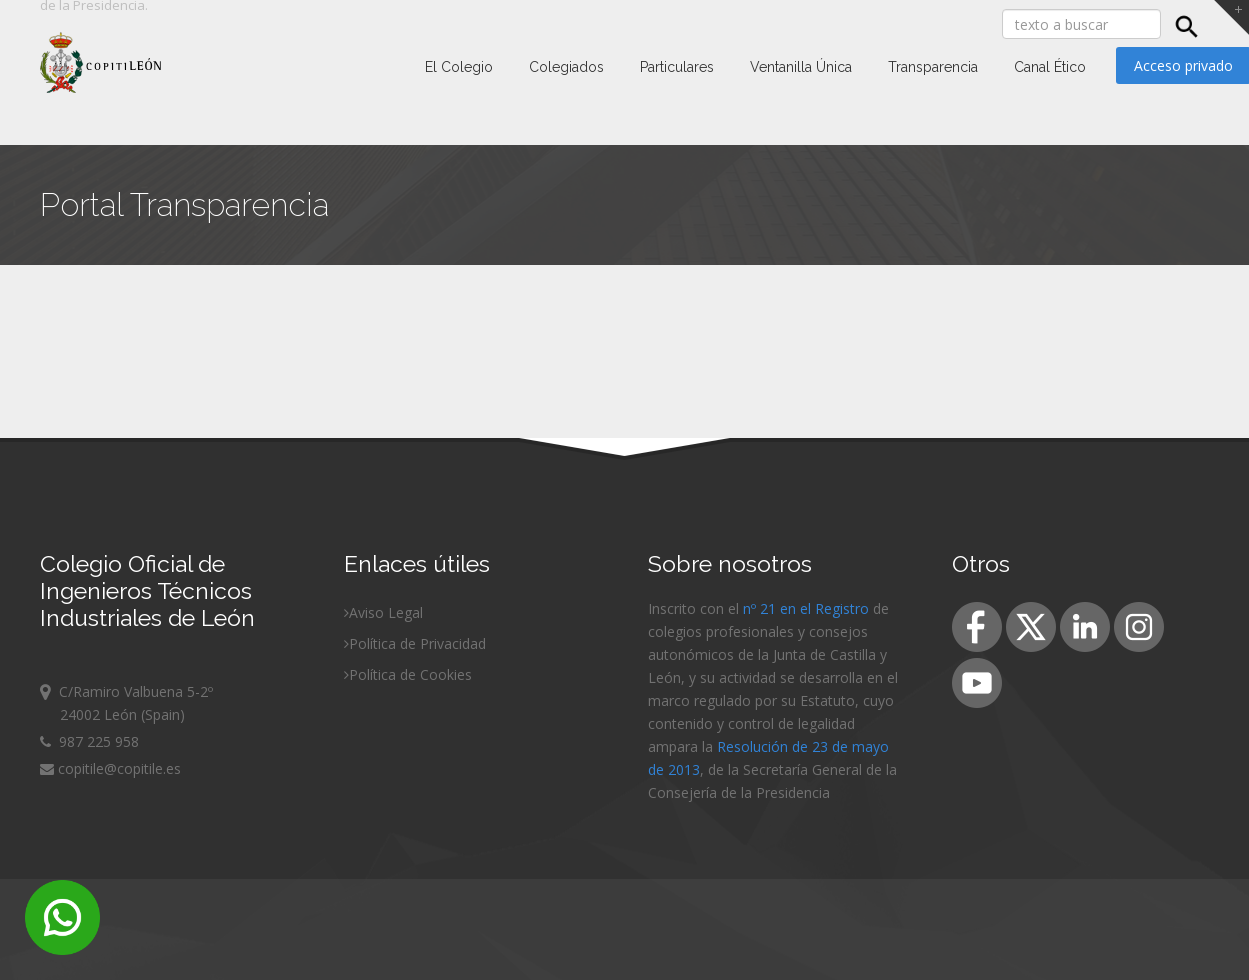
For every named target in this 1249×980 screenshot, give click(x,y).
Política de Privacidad (417, 643)
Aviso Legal (386, 612)
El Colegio (459, 67)
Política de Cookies (410, 674)
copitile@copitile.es (110, 768)
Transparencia (933, 67)
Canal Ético (1050, 67)
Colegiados (566, 67)
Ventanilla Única (801, 67)
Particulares (677, 67)
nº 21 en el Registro (806, 608)
